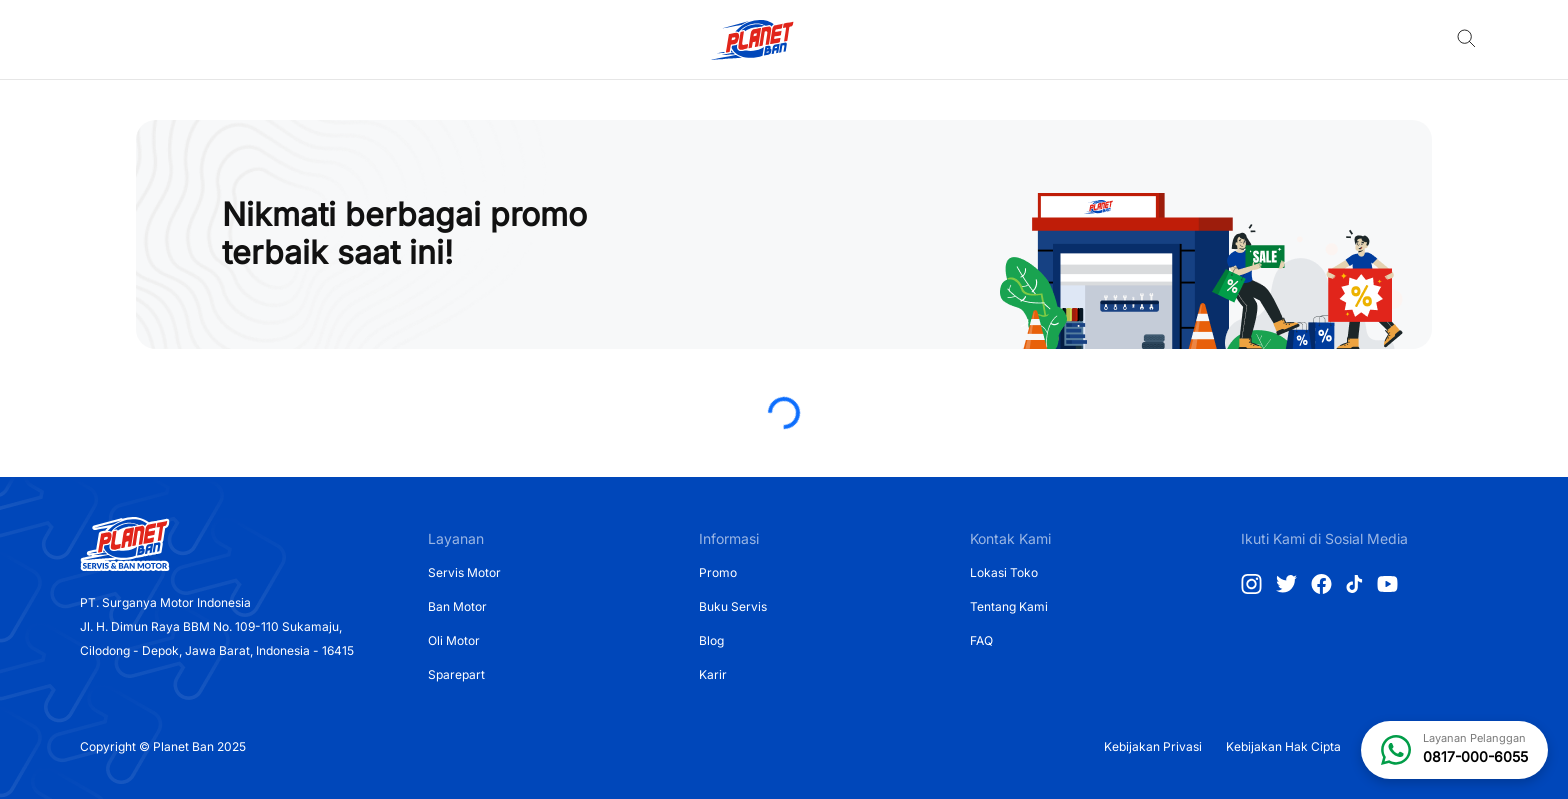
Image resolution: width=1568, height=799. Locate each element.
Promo (718, 572)
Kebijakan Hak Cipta (1283, 746)
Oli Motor (454, 640)
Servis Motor (464, 572)
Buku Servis (733, 606)
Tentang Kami (1009, 606)
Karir (713, 674)
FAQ (981, 640)
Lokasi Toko (1004, 572)
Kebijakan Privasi (1153, 746)
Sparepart (456, 674)
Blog (711, 640)
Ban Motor (457, 606)
